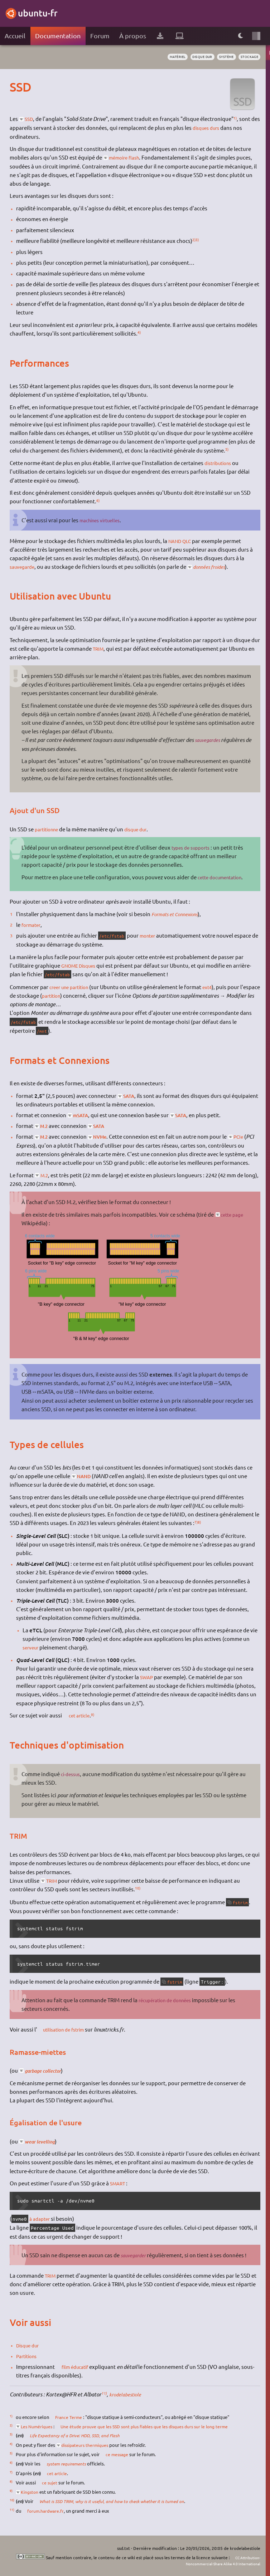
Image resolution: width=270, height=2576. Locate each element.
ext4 (214, 986)
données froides (216, 566)
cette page (234, 1214)
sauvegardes (209, 739)
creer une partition (72, 986)
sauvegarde (24, 566)
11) (104, 2393)
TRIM (99, 648)
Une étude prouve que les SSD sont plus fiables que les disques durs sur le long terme (153, 2426)
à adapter (41, 2218)
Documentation (58, 35)
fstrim (242, 1902)
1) (237, 118)
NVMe (104, 1136)
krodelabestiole (127, 2394)
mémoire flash (127, 157)
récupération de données (169, 1999)
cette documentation (223, 877)
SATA (130, 1095)
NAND (85, 1476)
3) (197, 239)
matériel (167, 57)
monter (152, 935)
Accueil (15, 35)
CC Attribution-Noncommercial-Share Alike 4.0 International (216, 2560)
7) (196, 1522)
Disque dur (29, 2345)
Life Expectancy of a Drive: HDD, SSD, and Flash (78, 2435)
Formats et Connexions (177, 914)
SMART (118, 2183)
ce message (118, 2454)
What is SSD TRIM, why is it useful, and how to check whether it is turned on (116, 2501)
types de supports (193, 847)
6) (98, 500)
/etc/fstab (113, 936)
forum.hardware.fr (47, 2511)
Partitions (28, 2355)
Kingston (30, 2492)
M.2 (45, 1125)
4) (139, 332)
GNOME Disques (81, 965)
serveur (32, 1647)
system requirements (68, 2463)
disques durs (217, 127)
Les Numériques (38, 2426)
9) (96, 1714)
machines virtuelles (103, 520)
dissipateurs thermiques (87, 2445)
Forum (100, 35)
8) (200, 1522)
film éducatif (77, 2366)
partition (74, 995)
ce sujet (50, 2482)
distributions (220, 462)
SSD (30, 118)
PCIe (245, 1136)
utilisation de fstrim (68, 2029)
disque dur (194, 57)
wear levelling (42, 2141)
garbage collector (46, 2070)
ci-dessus (72, 1773)
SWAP (147, 1676)
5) (227, 449)
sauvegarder (135, 2255)
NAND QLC (181, 540)
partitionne (49, 829)
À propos (132, 35)
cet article (81, 1715)
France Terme (70, 2417)
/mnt (42, 1031)
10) (138, 1888)
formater (32, 924)
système (222, 57)
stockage (248, 57)
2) (194, 239)
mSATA (82, 1115)
